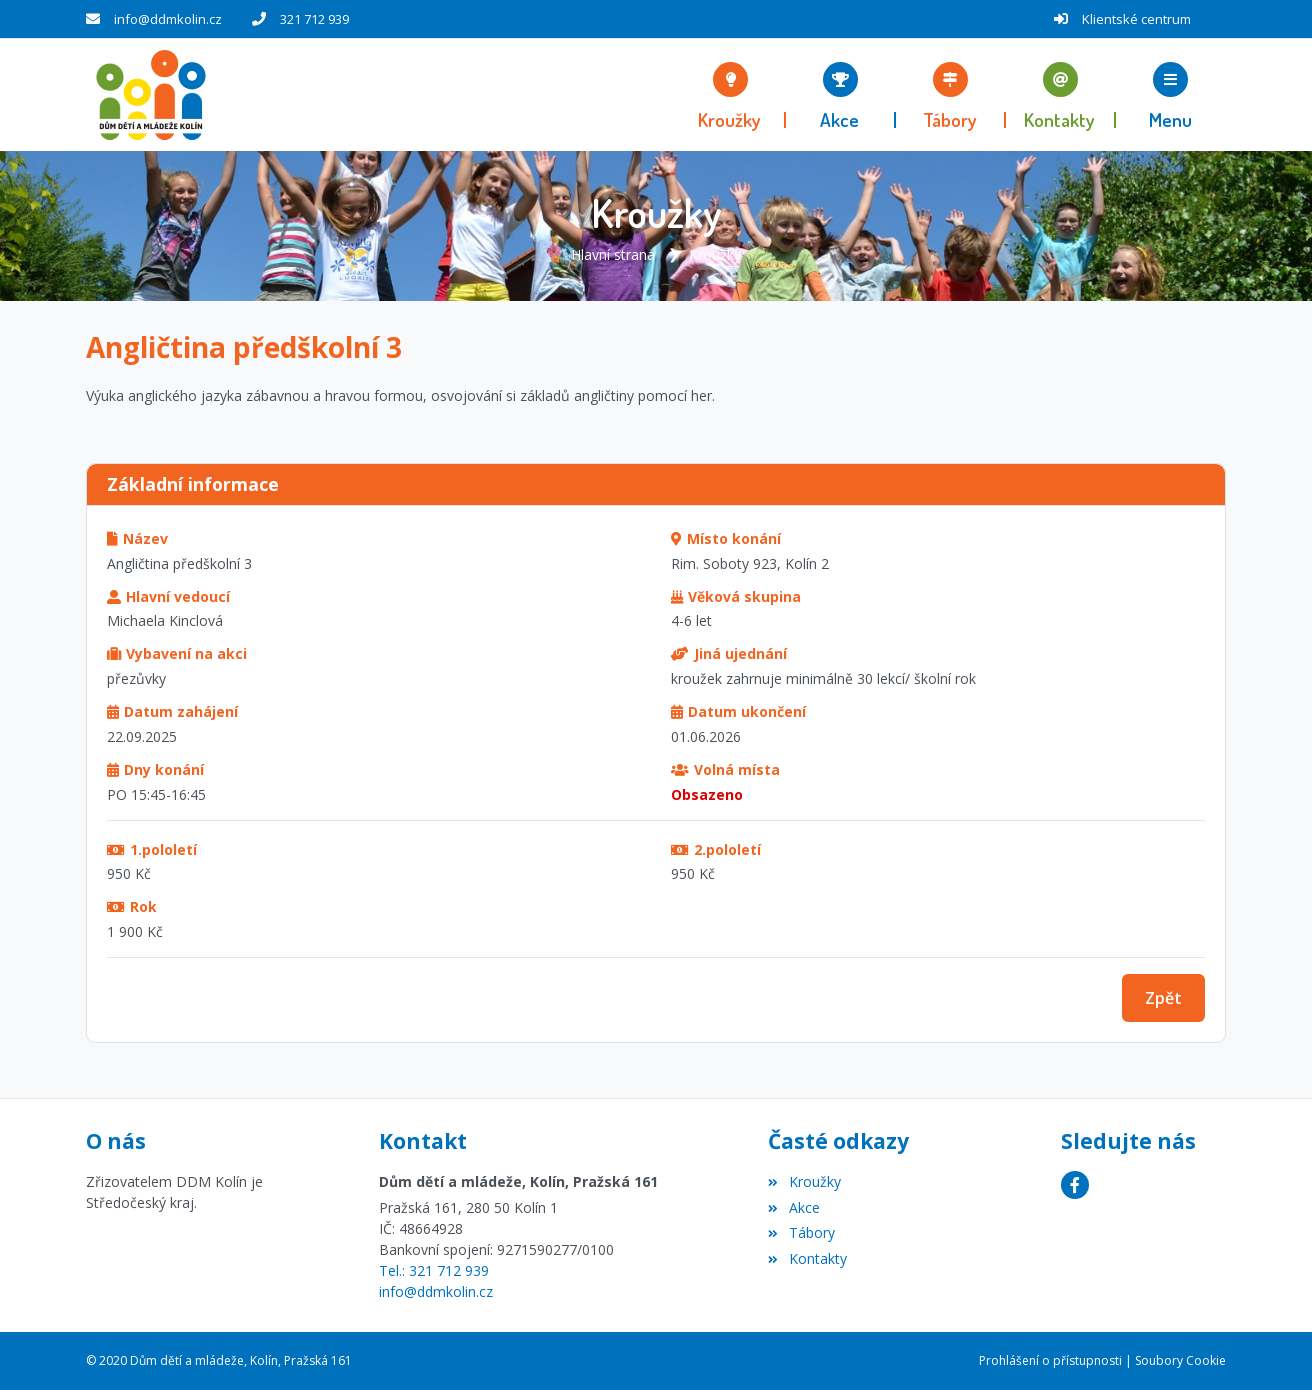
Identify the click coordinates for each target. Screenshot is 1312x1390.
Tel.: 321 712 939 (434, 1270)
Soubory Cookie (1180, 1360)
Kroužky (715, 254)
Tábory (801, 1232)
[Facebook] (1075, 1185)
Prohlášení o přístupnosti (1050, 1360)
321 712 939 (314, 19)
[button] (1171, 95)
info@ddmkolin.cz (168, 19)
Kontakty (807, 1258)
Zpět (1163, 998)
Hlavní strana (613, 254)
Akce (793, 1207)
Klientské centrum (1136, 19)
